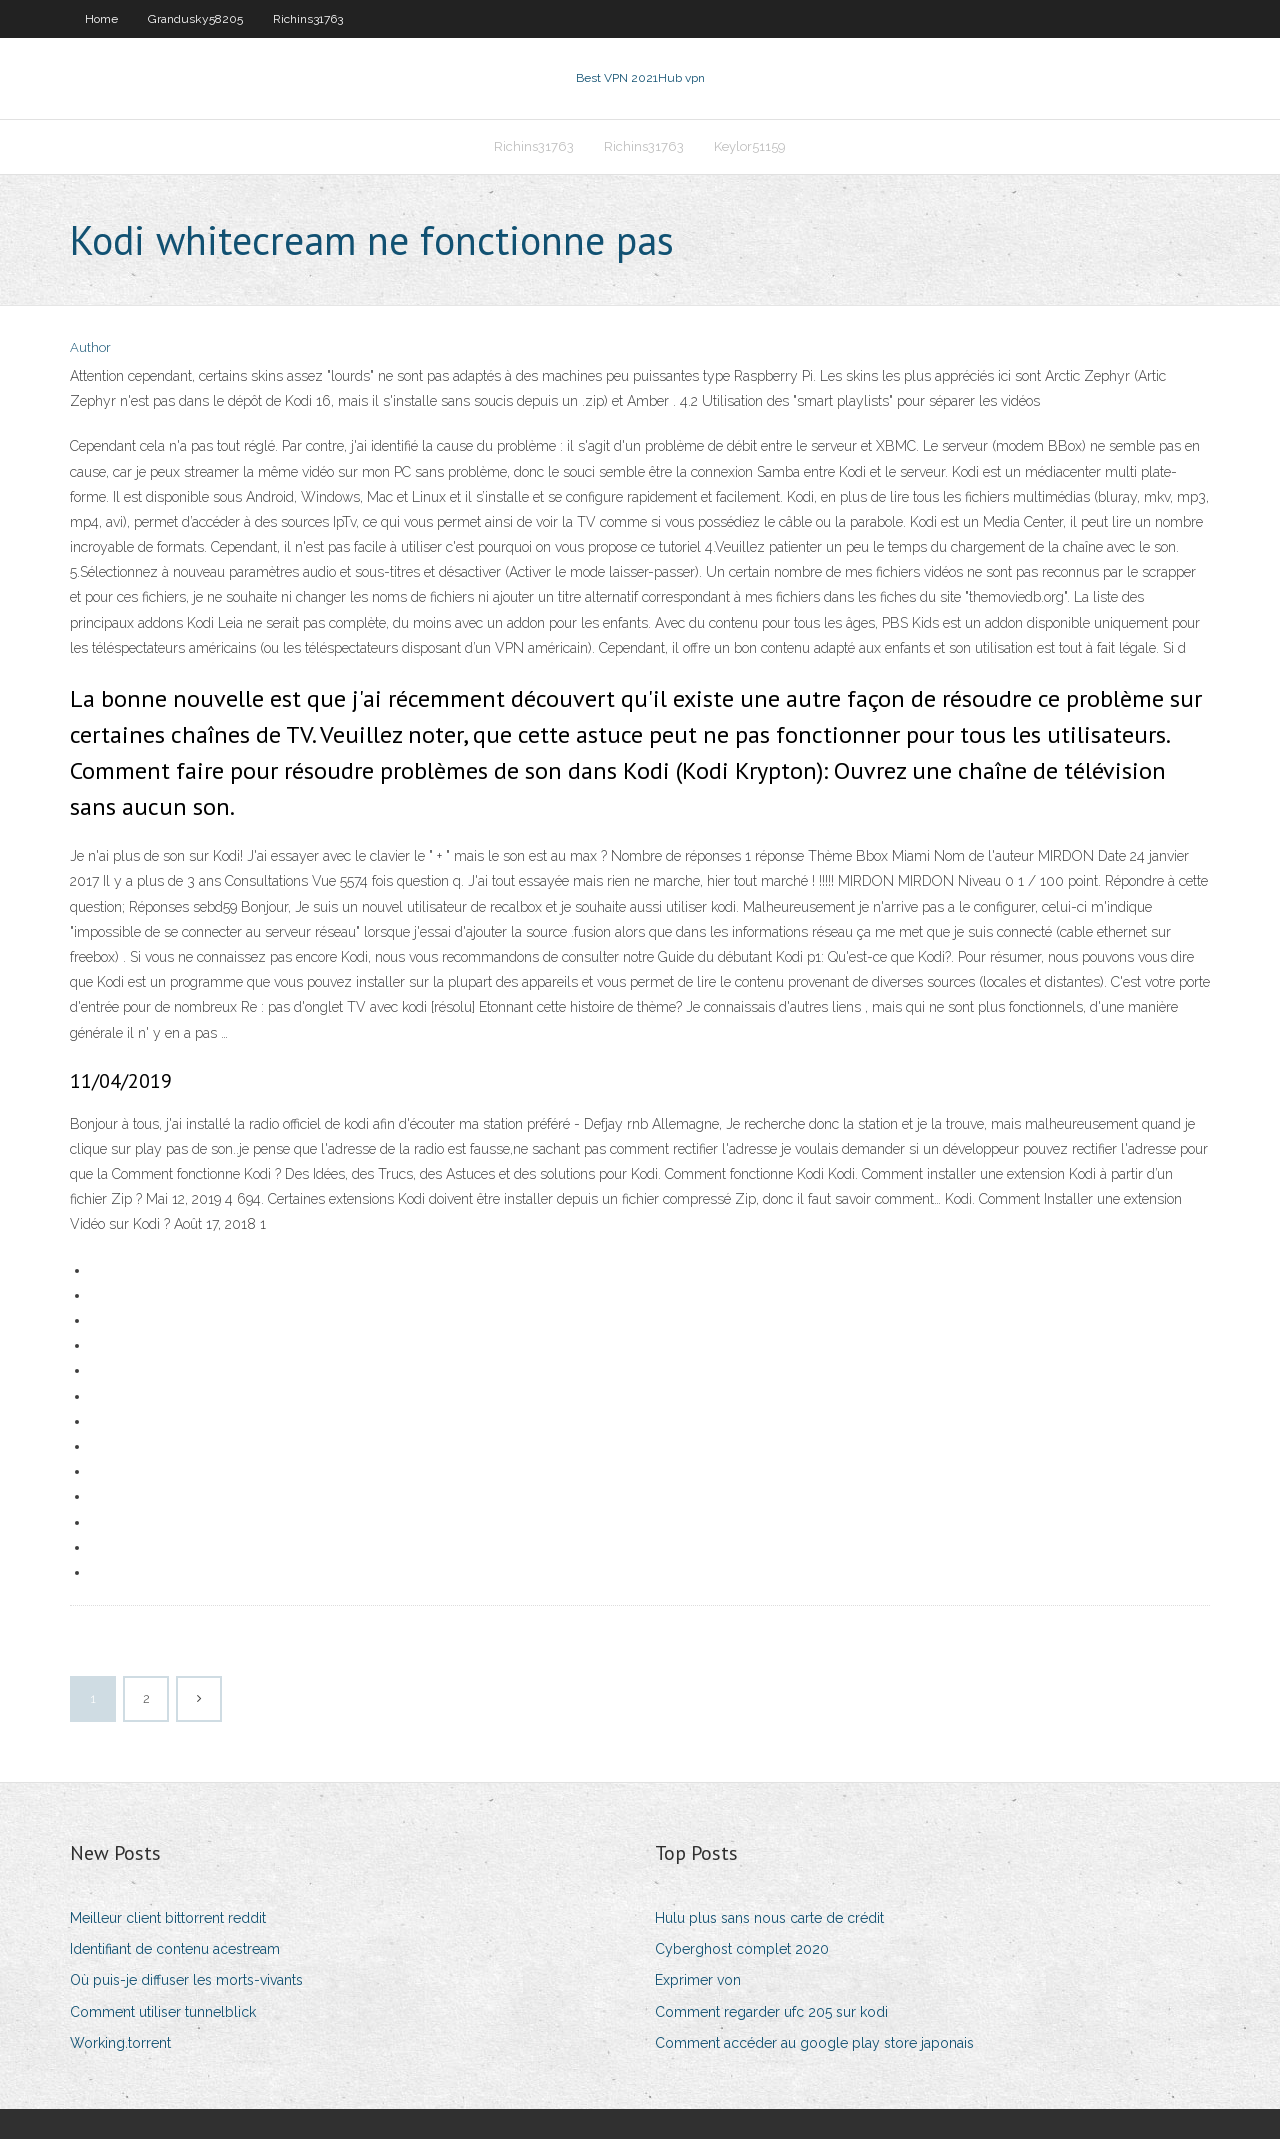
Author (90, 347)
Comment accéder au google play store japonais (814, 2043)
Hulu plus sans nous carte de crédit (769, 1918)
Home (101, 19)
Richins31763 (308, 19)
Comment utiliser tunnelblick (163, 2012)
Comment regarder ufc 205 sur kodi (771, 2012)
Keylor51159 (750, 146)
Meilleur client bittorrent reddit (168, 1918)
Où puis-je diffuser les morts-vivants (186, 1980)
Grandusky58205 (195, 19)
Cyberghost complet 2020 (742, 1949)
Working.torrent (120, 2043)
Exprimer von (698, 1980)
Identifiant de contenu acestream (175, 1949)
